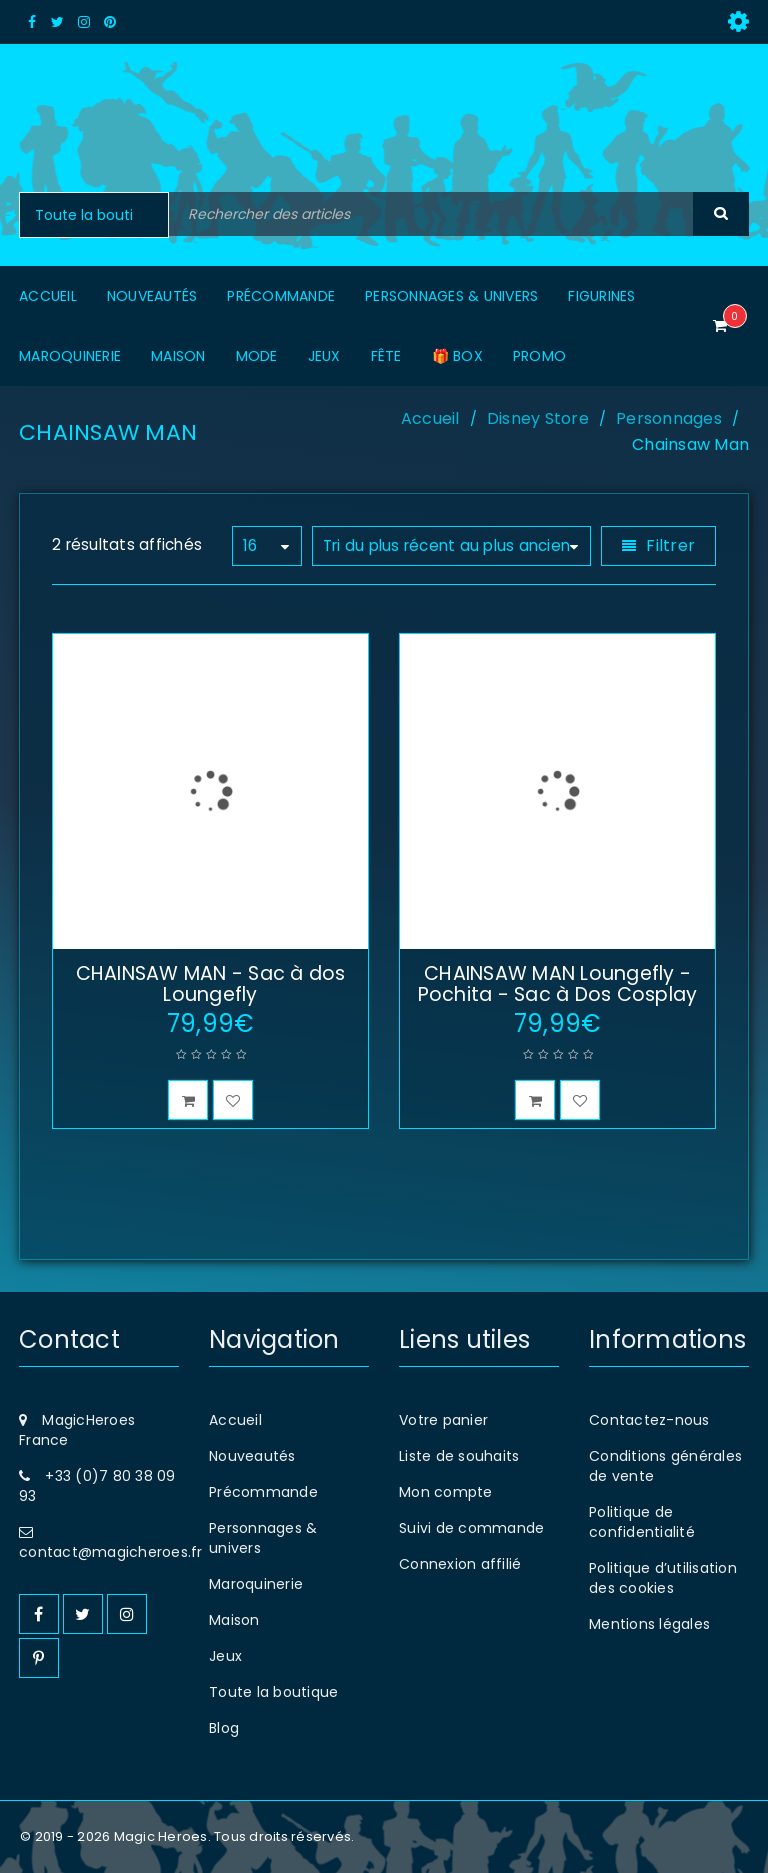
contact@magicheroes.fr (111, 1552)
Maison (234, 1620)
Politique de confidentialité (642, 1522)
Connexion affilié (460, 1564)
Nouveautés (252, 1456)
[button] (188, 1100)
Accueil (430, 418)
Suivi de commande (471, 1528)
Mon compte (446, 1492)
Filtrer (670, 545)
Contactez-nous (649, 1420)
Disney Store (538, 418)
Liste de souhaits (459, 1456)
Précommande (263, 1492)
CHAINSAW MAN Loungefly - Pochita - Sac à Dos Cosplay (558, 984)
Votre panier (443, 1420)
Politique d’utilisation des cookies (663, 1578)
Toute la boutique (273, 1692)
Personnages (669, 418)
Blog (224, 1728)
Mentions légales (649, 1624)
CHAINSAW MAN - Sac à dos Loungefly (211, 984)
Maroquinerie (256, 1584)
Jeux (225, 1656)
